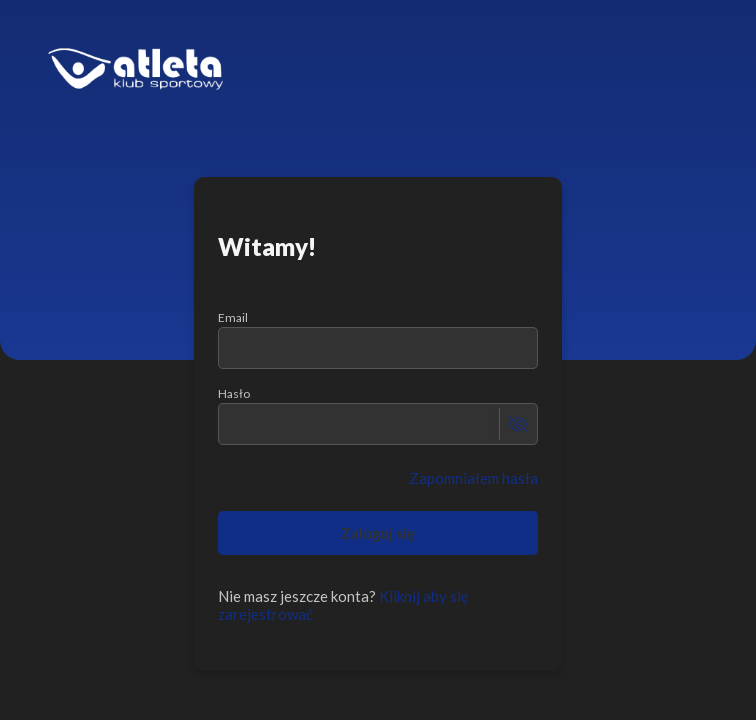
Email (233, 317)
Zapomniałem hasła (473, 478)
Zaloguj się (378, 533)
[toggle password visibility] (517, 424)
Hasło (234, 393)
